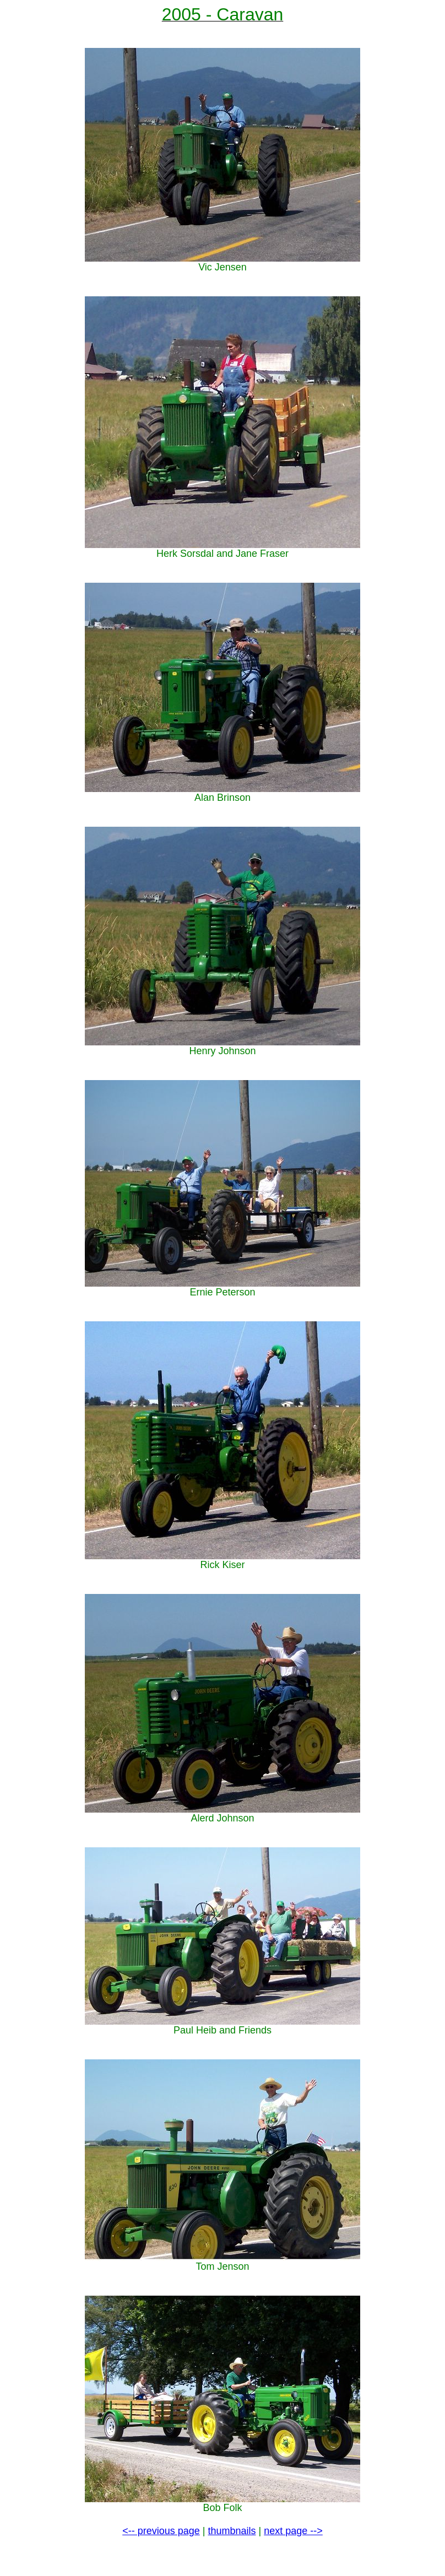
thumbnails (232, 2530)
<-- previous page (161, 2530)
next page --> (293, 2530)
